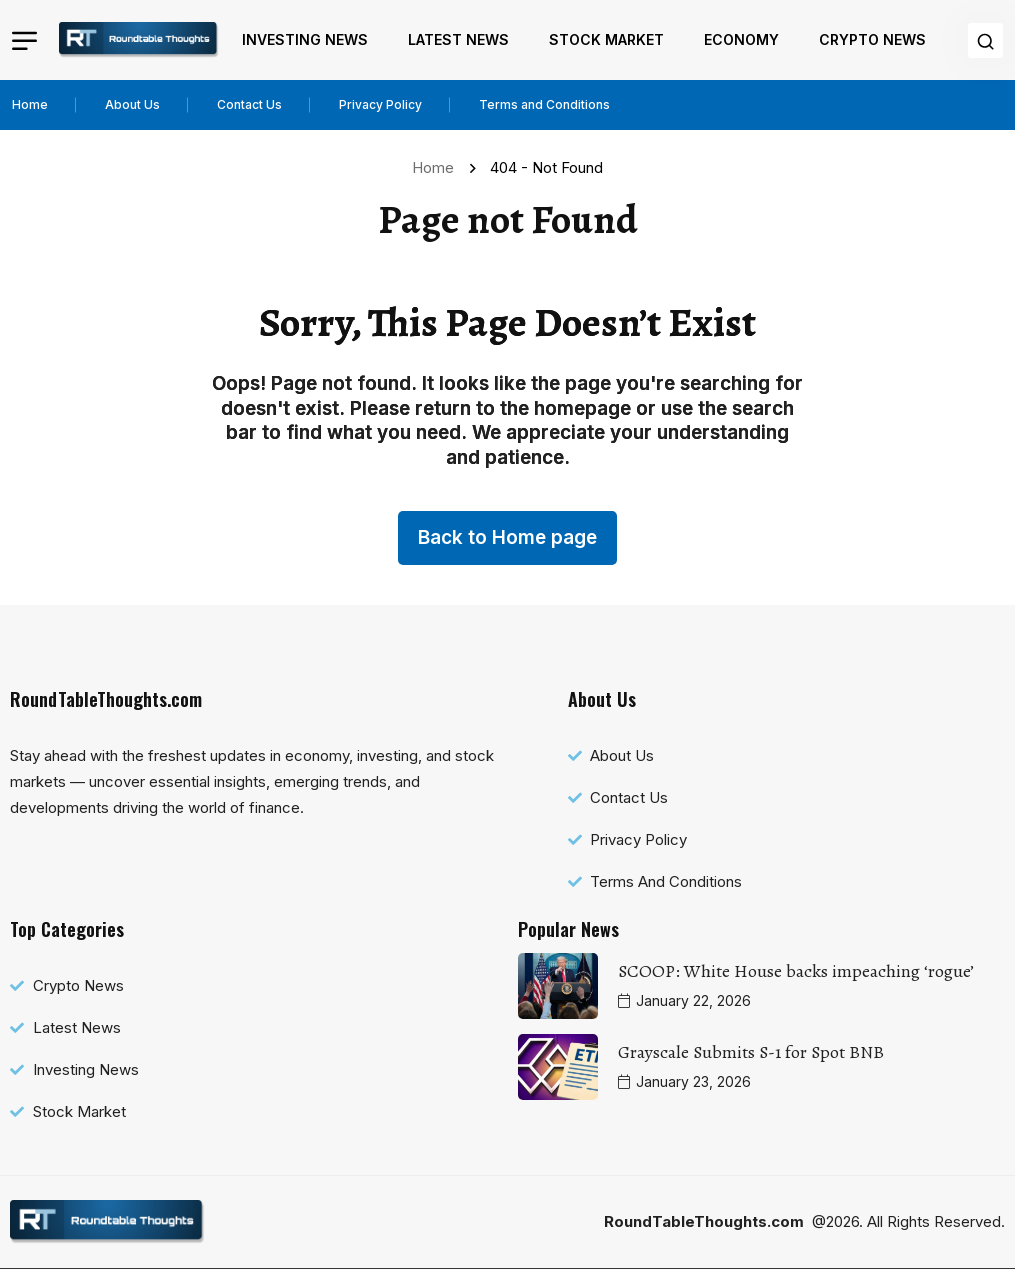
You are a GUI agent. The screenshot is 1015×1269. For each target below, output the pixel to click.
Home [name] (437, 167)
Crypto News (872, 39)
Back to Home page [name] (507, 537)
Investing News (305, 39)
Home (30, 104)
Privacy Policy (380, 104)
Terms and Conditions (544, 104)
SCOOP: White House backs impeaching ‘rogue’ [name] (796, 971)
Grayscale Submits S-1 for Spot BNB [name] (751, 1052)
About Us (132, 104)
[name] (139, 40)
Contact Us (249, 104)
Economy (741, 39)
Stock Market (606, 39)
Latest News (458, 39)
